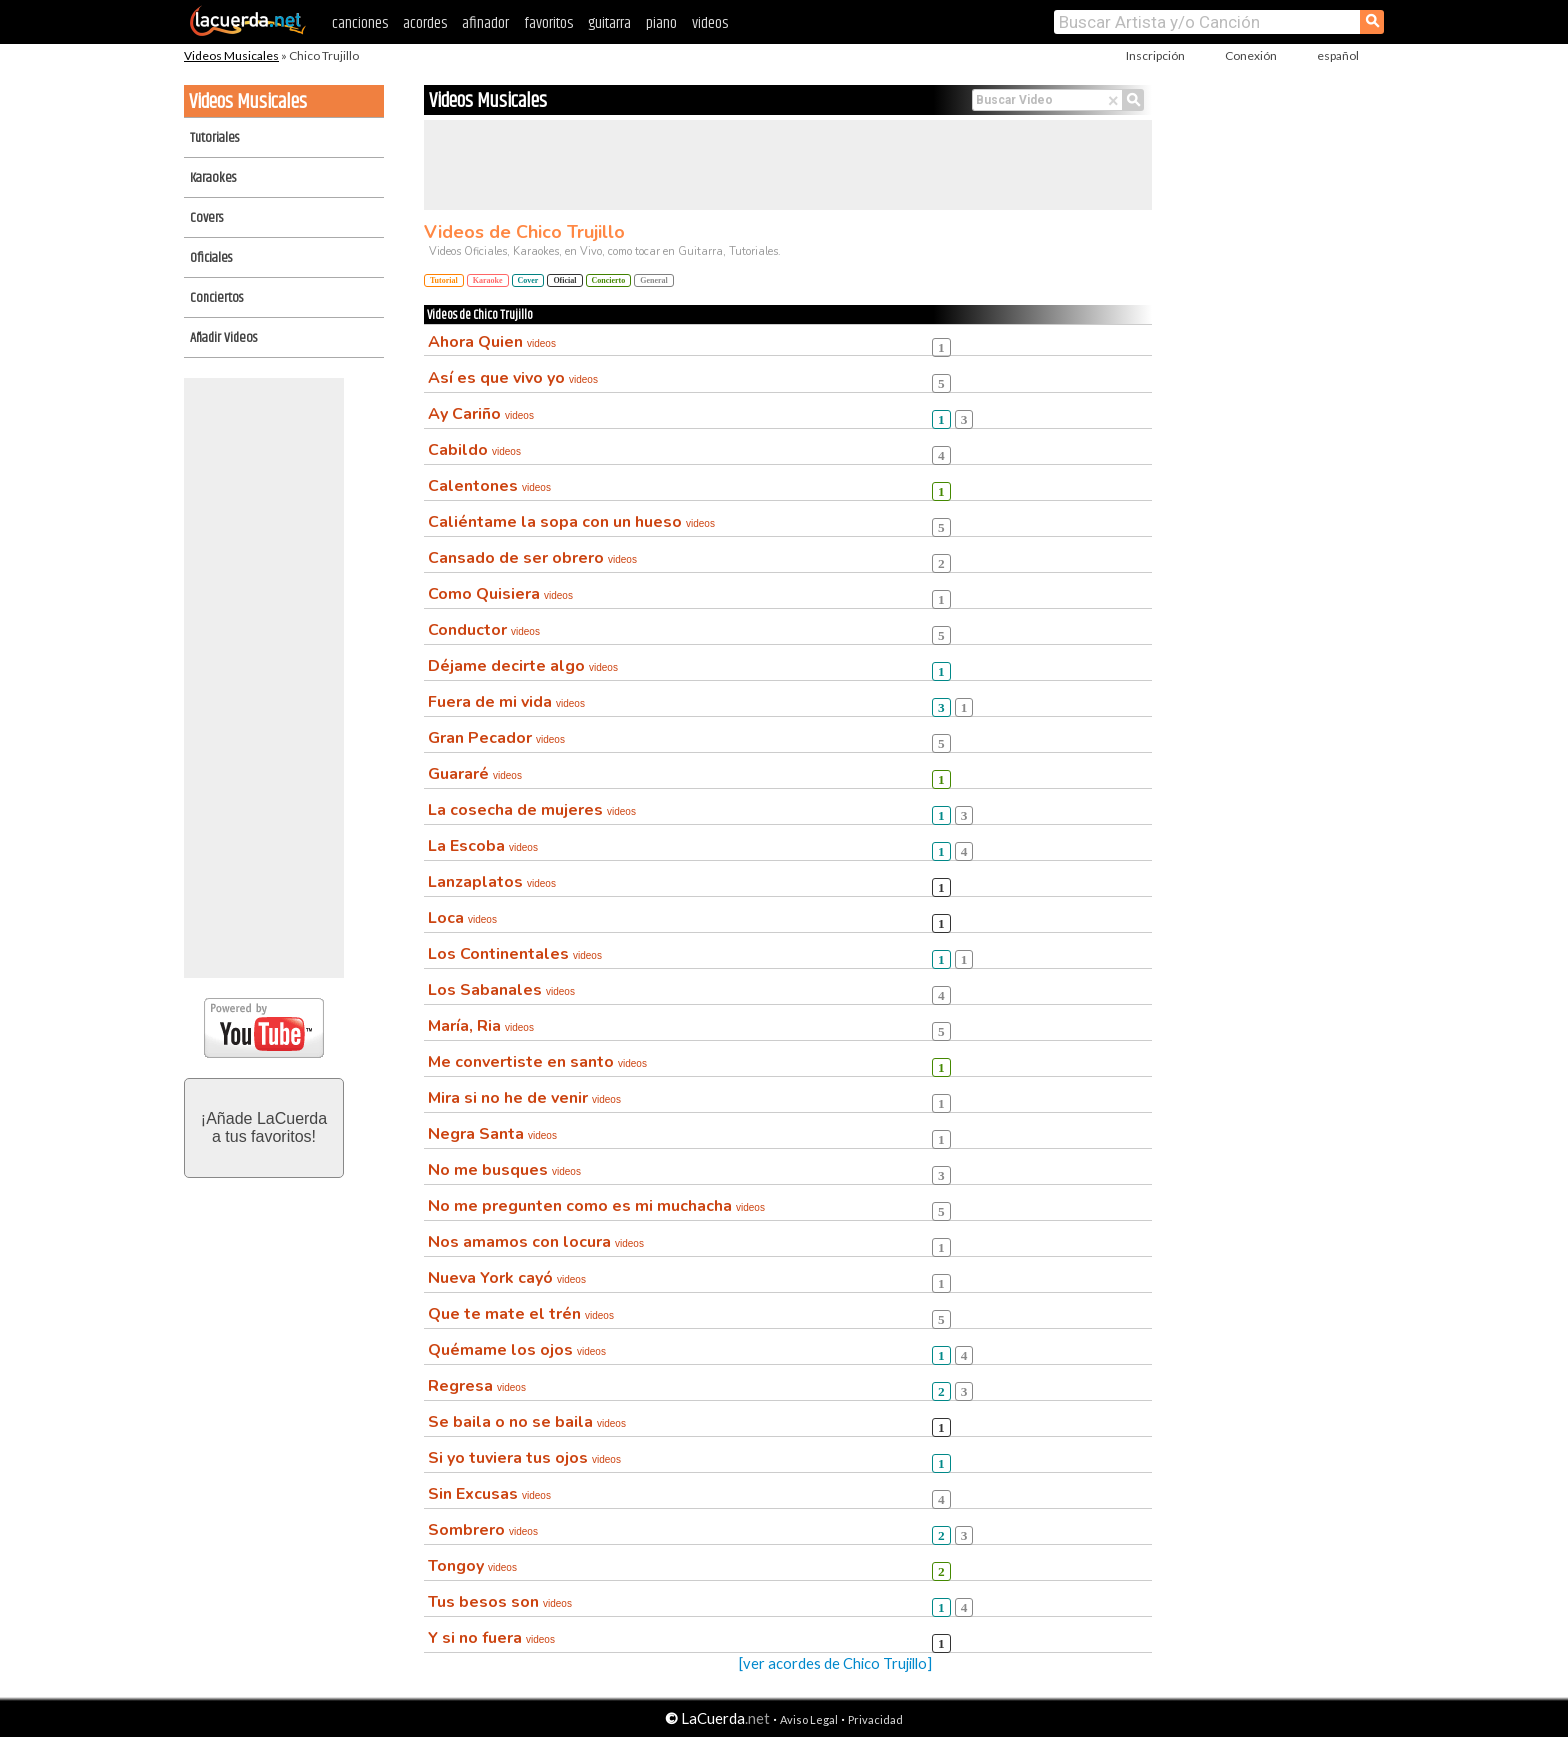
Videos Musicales (231, 55)
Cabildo (474, 450)
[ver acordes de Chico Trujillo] (835, 1663)
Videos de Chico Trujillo (524, 232)
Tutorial (444, 280)
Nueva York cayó (507, 1278)
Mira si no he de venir (524, 1098)
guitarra (609, 23)
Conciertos (216, 298)
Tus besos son (500, 1602)
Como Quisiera (500, 594)
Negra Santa (492, 1134)
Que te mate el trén (521, 1314)
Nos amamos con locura (536, 1242)
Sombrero (483, 1530)
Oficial (564, 280)
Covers (206, 218)
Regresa (477, 1386)
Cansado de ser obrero (532, 558)
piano (661, 23)
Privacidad (875, 1719)
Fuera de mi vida (506, 702)
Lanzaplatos (492, 882)
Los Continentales (515, 954)
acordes (425, 23)
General (654, 280)
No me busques (504, 1170)
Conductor (484, 630)
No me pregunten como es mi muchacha (596, 1206)
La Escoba (483, 846)
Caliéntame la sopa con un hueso (571, 522)
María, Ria (481, 1026)
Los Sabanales (501, 990)
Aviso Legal (809, 1719)
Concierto (609, 280)
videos (710, 23)
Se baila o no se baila (527, 1422)
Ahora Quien (492, 342)
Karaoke (488, 280)
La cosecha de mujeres (532, 810)
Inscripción (1155, 55)
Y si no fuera (491, 1638)
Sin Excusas (489, 1494)
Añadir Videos (223, 338)
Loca (462, 918)
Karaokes (213, 178)
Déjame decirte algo (523, 666)
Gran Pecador (496, 738)
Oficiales (211, 258)
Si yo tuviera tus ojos (524, 1458)
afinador (485, 23)
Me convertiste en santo (537, 1062)
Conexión (1251, 55)
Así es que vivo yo (513, 378)
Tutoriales (214, 138)
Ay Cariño (481, 414)
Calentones (489, 486)
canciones (360, 23)
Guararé (475, 774)
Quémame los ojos (517, 1350)
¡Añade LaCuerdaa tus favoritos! (264, 1127)
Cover (528, 280)
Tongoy (472, 1566)
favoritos (548, 23)
